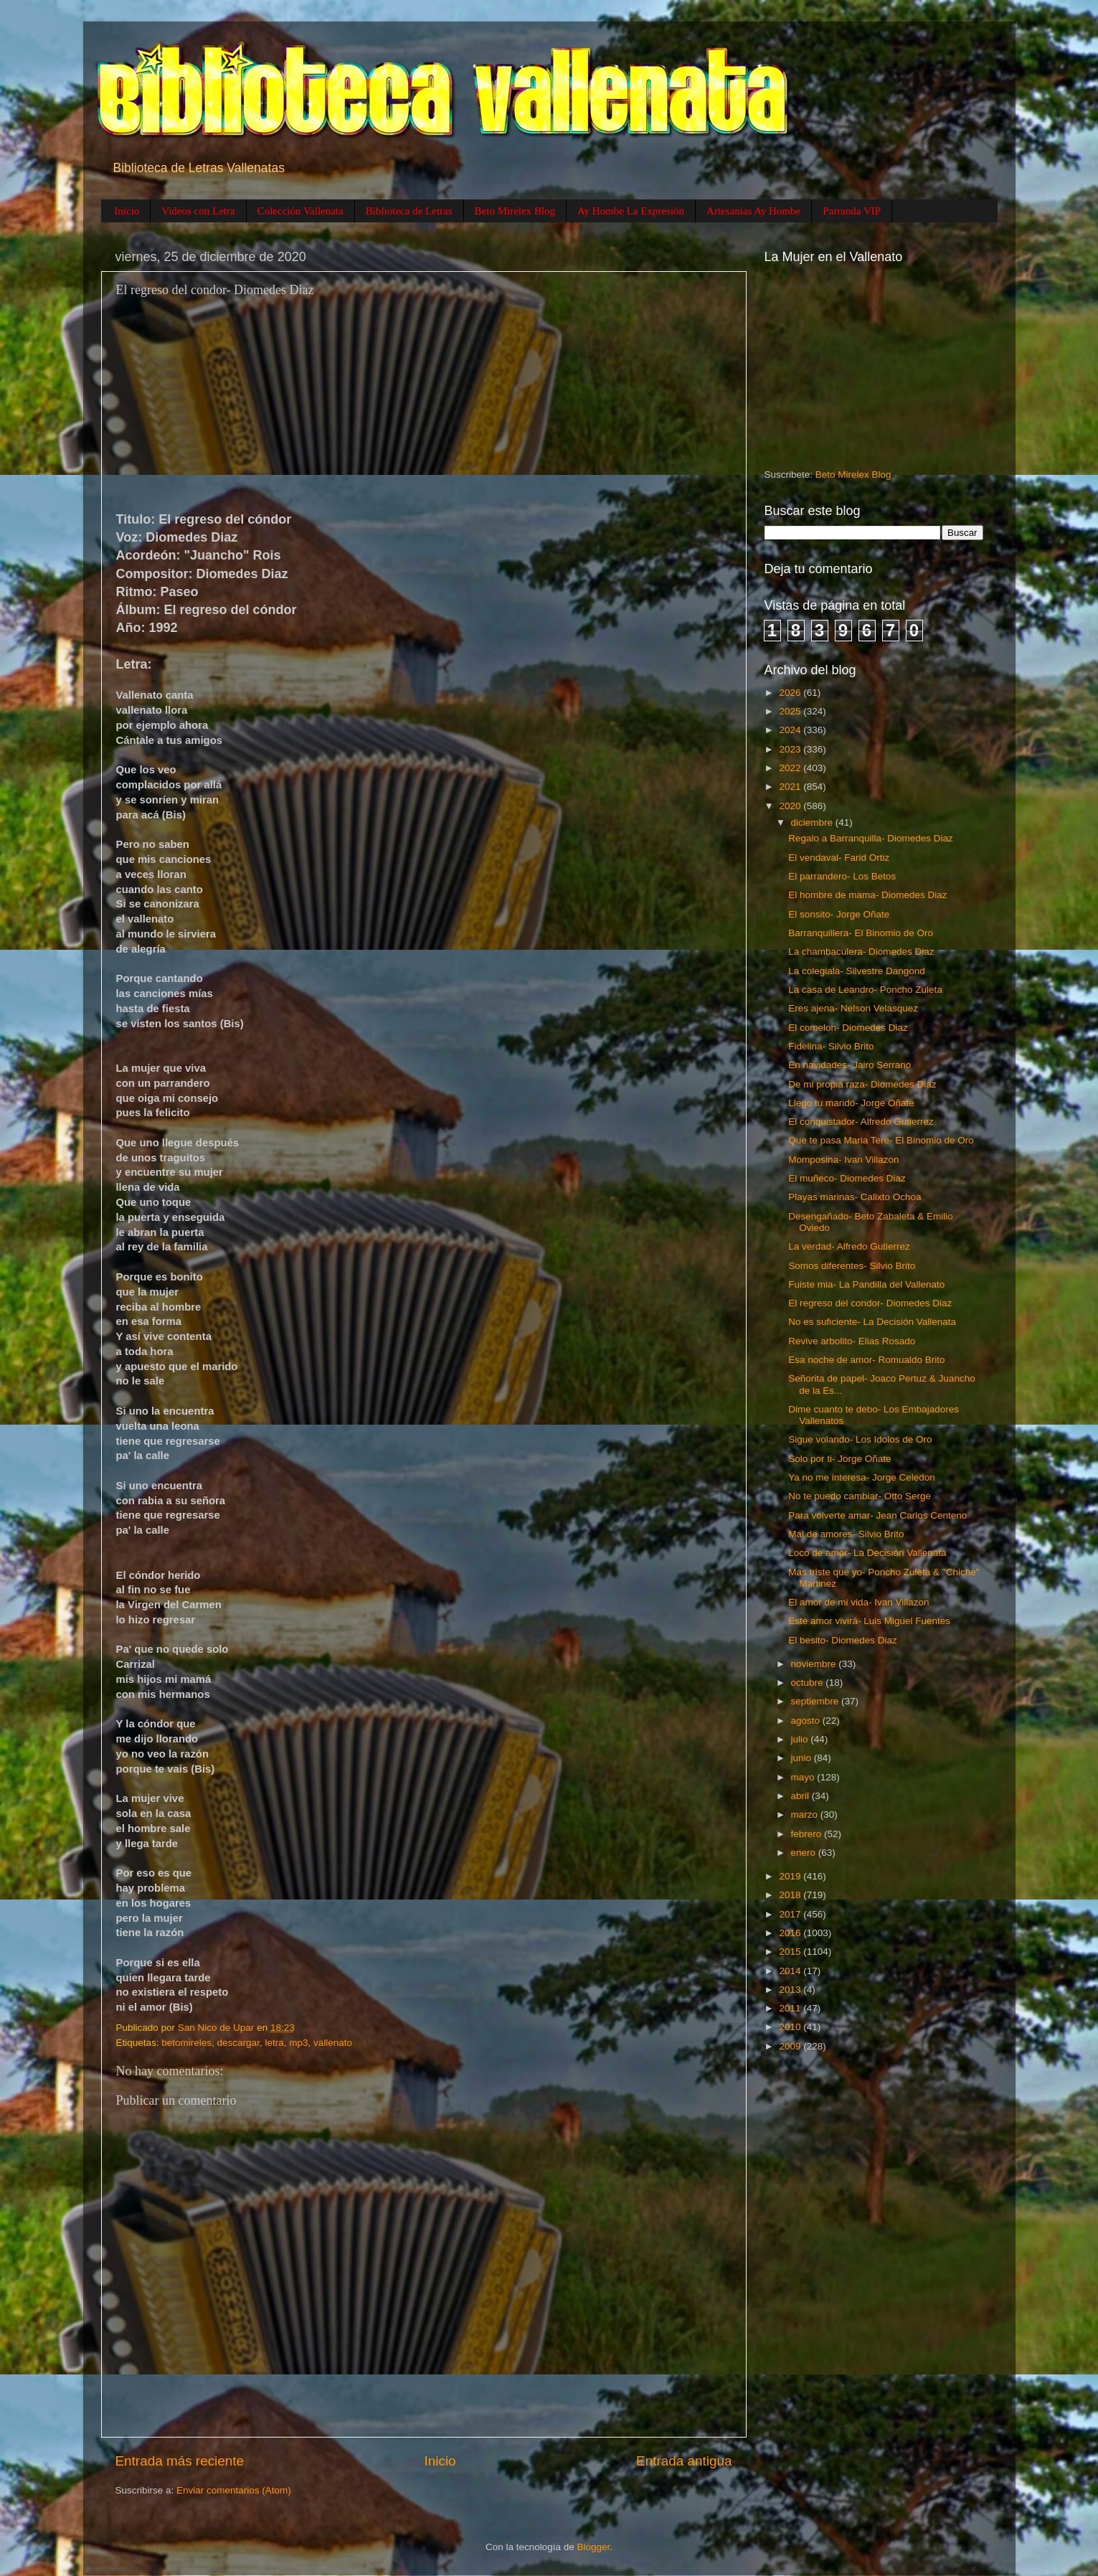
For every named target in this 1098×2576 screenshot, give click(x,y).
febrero (808, 1834)
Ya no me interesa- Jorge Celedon (861, 1477)
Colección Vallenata (300, 211)
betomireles (186, 2042)
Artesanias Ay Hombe (753, 211)
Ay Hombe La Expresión (630, 211)
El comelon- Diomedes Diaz (848, 1027)
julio (801, 1739)
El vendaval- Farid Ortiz (838, 857)
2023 (791, 749)
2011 (791, 2008)
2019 (791, 1876)
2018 (791, 1894)
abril (801, 1796)
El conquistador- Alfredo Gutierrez (861, 1121)
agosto (807, 1720)
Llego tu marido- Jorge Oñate (851, 1103)
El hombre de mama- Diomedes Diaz (867, 895)
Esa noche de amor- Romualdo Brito (866, 1359)
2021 (791, 786)
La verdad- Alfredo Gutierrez (849, 1246)
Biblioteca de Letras (409, 211)
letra (274, 2042)
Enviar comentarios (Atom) (233, 2490)
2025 (791, 711)
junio (802, 1757)
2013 (791, 1989)
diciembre (813, 822)
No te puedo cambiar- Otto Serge (859, 1496)
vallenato (332, 2042)
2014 (791, 1971)
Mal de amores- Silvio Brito (846, 1534)
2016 (791, 1933)
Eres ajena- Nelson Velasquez (853, 1008)
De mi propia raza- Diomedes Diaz (862, 1084)
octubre (808, 1682)
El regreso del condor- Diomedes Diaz (870, 1303)
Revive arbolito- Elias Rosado (851, 1341)
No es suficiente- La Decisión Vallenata (872, 1321)
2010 (791, 2026)
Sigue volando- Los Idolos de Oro (860, 1439)
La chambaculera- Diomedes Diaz (861, 951)
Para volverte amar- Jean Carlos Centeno (877, 1515)
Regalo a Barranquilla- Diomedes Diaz (870, 838)
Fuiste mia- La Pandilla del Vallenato (866, 1284)
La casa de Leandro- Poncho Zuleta (865, 989)
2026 (791, 692)
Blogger (593, 2547)
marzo (805, 1814)
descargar (238, 2042)
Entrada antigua (684, 2460)
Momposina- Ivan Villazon (843, 1159)
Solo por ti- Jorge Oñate (839, 1458)
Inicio (126, 211)
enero (804, 1852)
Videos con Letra (198, 211)
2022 (791, 768)
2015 (791, 1951)
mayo (804, 1777)
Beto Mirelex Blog (515, 211)
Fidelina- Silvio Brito (831, 1046)
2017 (791, 1914)
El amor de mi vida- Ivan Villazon (858, 1602)
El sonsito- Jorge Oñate (838, 914)
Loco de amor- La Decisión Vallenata (867, 1552)
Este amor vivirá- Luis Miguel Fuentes (869, 1620)
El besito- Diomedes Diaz (842, 1640)
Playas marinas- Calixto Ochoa (854, 1197)
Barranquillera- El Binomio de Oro (860, 933)
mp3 (298, 2042)
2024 (791, 730)
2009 (791, 2046)
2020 (791, 806)
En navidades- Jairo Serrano (849, 1065)
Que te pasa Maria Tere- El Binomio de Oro (881, 1140)
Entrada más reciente (180, 2460)
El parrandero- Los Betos (842, 876)
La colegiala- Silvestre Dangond (856, 971)
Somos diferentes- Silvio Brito (851, 1265)
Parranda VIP (852, 211)
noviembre (815, 1664)
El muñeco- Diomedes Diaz (847, 1178)
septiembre (816, 1701)
